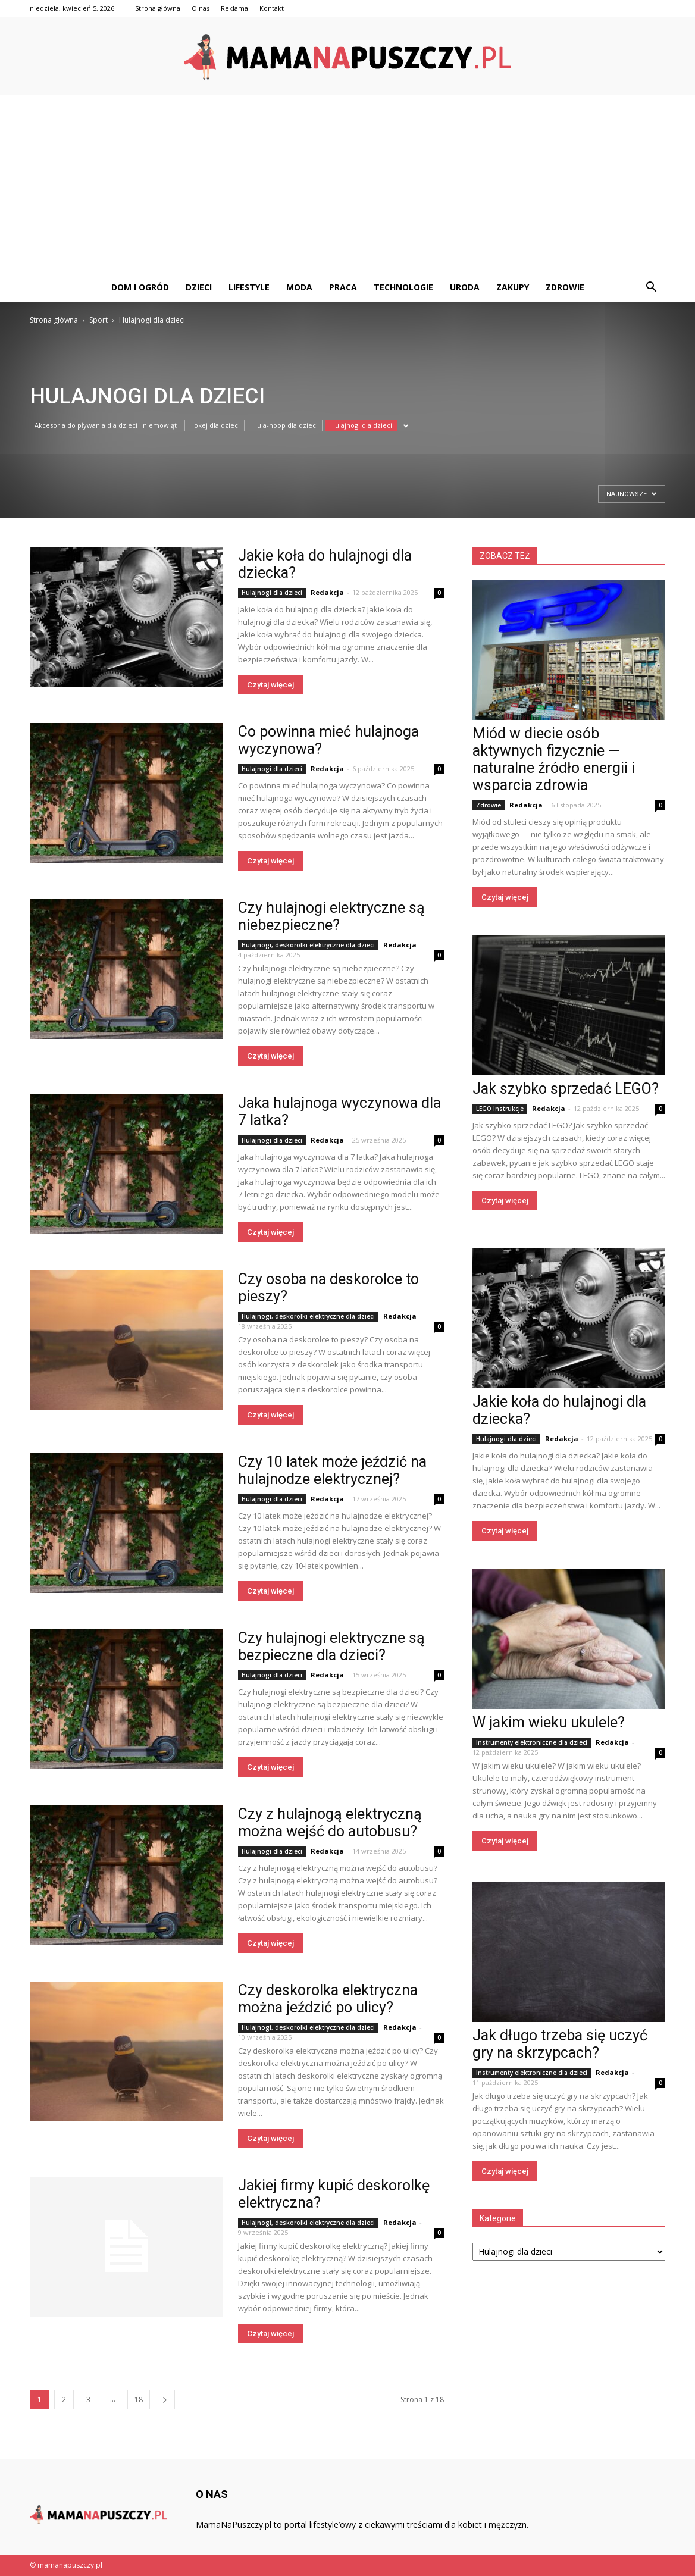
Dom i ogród (140, 287)
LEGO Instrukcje (500, 1108)
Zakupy (512, 287)
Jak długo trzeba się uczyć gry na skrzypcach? (559, 2044)
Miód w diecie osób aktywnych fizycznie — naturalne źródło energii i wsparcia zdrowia (553, 759)
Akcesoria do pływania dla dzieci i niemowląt (106, 425)
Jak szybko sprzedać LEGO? (565, 1088)
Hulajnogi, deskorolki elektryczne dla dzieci (308, 945)
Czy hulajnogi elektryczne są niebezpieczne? (331, 916)
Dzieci (199, 287)
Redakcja (327, 592)
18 (138, 2400)
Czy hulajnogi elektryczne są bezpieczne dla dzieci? (331, 1646)
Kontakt (271, 8)
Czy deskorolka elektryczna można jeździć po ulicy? (328, 1999)
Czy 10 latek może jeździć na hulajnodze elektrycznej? (332, 1470)
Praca (343, 287)
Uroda (465, 287)
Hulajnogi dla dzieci (361, 425)
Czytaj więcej (270, 684)
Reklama (234, 8)
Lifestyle (249, 287)
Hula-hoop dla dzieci (285, 425)
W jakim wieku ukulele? (548, 1722)
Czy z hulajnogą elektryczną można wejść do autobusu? (330, 1822)
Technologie (403, 287)
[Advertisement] (347, 184)
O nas (200, 8)
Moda (299, 287)
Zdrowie (565, 287)
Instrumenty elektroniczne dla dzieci (531, 1742)
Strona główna (157, 8)
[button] (651, 287)
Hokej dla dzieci (214, 425)
